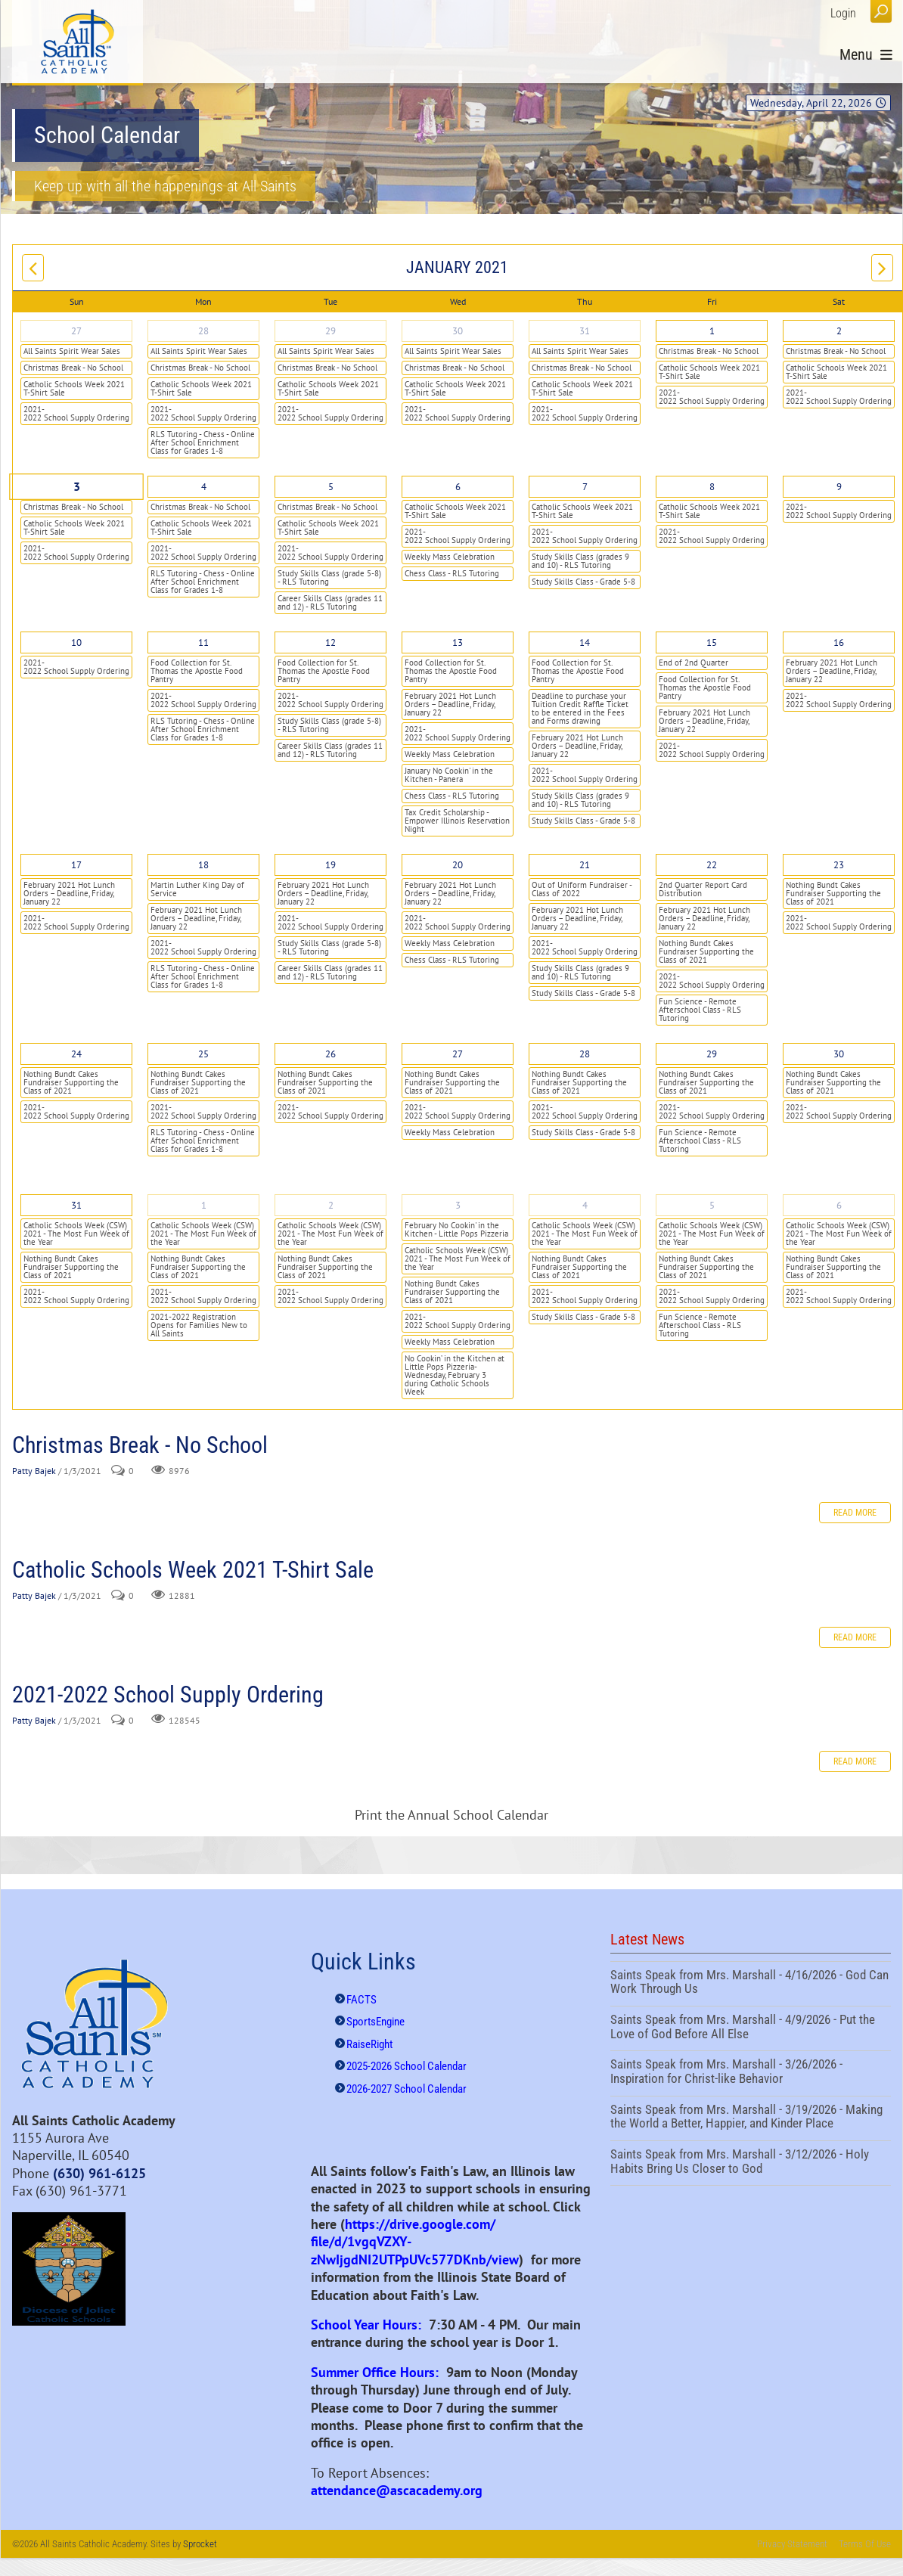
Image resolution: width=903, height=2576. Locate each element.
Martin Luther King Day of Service (197, 889)
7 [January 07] (585, 486)
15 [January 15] (711, 642)
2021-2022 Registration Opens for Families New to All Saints (198, 1325)
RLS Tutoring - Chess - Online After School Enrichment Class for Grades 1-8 (202, 442)
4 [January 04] (203, 486)
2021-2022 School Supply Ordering (76, 413)
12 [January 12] (330, 642)
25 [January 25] (203, 1053)
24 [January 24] (76, 1053)
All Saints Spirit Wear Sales (71, 351)
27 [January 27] (457, 1053)
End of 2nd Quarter (693, 662)
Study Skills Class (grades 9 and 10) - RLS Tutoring (580, 560)
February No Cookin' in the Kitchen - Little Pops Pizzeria (456, 1229)
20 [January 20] (457, 864)
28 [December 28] (203, 330)
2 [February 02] (331, 1205)
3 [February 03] (458, 1205)
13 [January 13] (457, 642)
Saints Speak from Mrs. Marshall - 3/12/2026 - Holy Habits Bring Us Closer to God (750, 2163)
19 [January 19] (330, 864)
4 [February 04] (585, 1205)
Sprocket (200, 2544)
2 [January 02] (839, 330)
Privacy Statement (792, 2544)
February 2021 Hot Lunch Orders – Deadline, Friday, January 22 (450, 704)
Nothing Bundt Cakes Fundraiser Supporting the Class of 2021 (706, 951)
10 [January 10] (76, 642)
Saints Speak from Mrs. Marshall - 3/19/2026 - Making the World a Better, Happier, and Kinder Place (750, 2118)
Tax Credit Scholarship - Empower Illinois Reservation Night (457, 820)
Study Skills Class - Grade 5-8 (583, 581)
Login (843, 13)
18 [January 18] (203, 864)
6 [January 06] (458, 486)
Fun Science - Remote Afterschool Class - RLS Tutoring (700, 1009)
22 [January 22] (711, 864)
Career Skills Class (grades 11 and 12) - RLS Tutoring (330, 602)
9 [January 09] (839, 486)
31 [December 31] (584, 330)
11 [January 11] (203, 642)
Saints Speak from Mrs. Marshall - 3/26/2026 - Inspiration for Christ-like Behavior (750, 2073)
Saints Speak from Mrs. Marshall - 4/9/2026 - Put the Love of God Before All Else (750, 2028)
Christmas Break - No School (73, 367)
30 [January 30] (838, 1053)
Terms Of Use (865, 2544)
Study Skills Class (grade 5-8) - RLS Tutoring (329, 577)
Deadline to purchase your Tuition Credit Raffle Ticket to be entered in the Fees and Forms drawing (580, 708)
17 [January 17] (76, 864)
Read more (855, 1512)
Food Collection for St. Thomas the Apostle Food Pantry (196, 670)
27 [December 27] (76, 330)
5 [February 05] (712, 1205)
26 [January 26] (330, 1053)
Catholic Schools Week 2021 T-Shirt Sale (74, 388)
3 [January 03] (76, 487)
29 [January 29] (711, 1053)
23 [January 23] (838, 864)
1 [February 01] (203, 1205)
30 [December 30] (457, 330)
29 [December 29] (330, 330)
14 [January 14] (584, 642)
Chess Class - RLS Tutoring (452, 573)
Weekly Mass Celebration (450, 556)
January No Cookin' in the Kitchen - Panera (449, 774)
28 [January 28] (584, 1053)
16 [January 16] (838, 642)
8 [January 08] (712, 486)
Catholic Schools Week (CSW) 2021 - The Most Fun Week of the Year (76, 1233)
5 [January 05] (331, 486)
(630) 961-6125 (99, 2173)
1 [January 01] (712, 330)
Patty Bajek (34, 1471)
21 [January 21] (584, 864)
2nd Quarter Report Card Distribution (703, 889)
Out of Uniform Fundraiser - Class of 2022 (582, 889)
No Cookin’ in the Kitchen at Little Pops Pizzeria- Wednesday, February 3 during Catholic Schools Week (454, 1375)
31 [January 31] (76, 1205)
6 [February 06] (839, 1205)
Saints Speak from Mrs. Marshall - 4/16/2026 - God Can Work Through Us (750, 1984)
